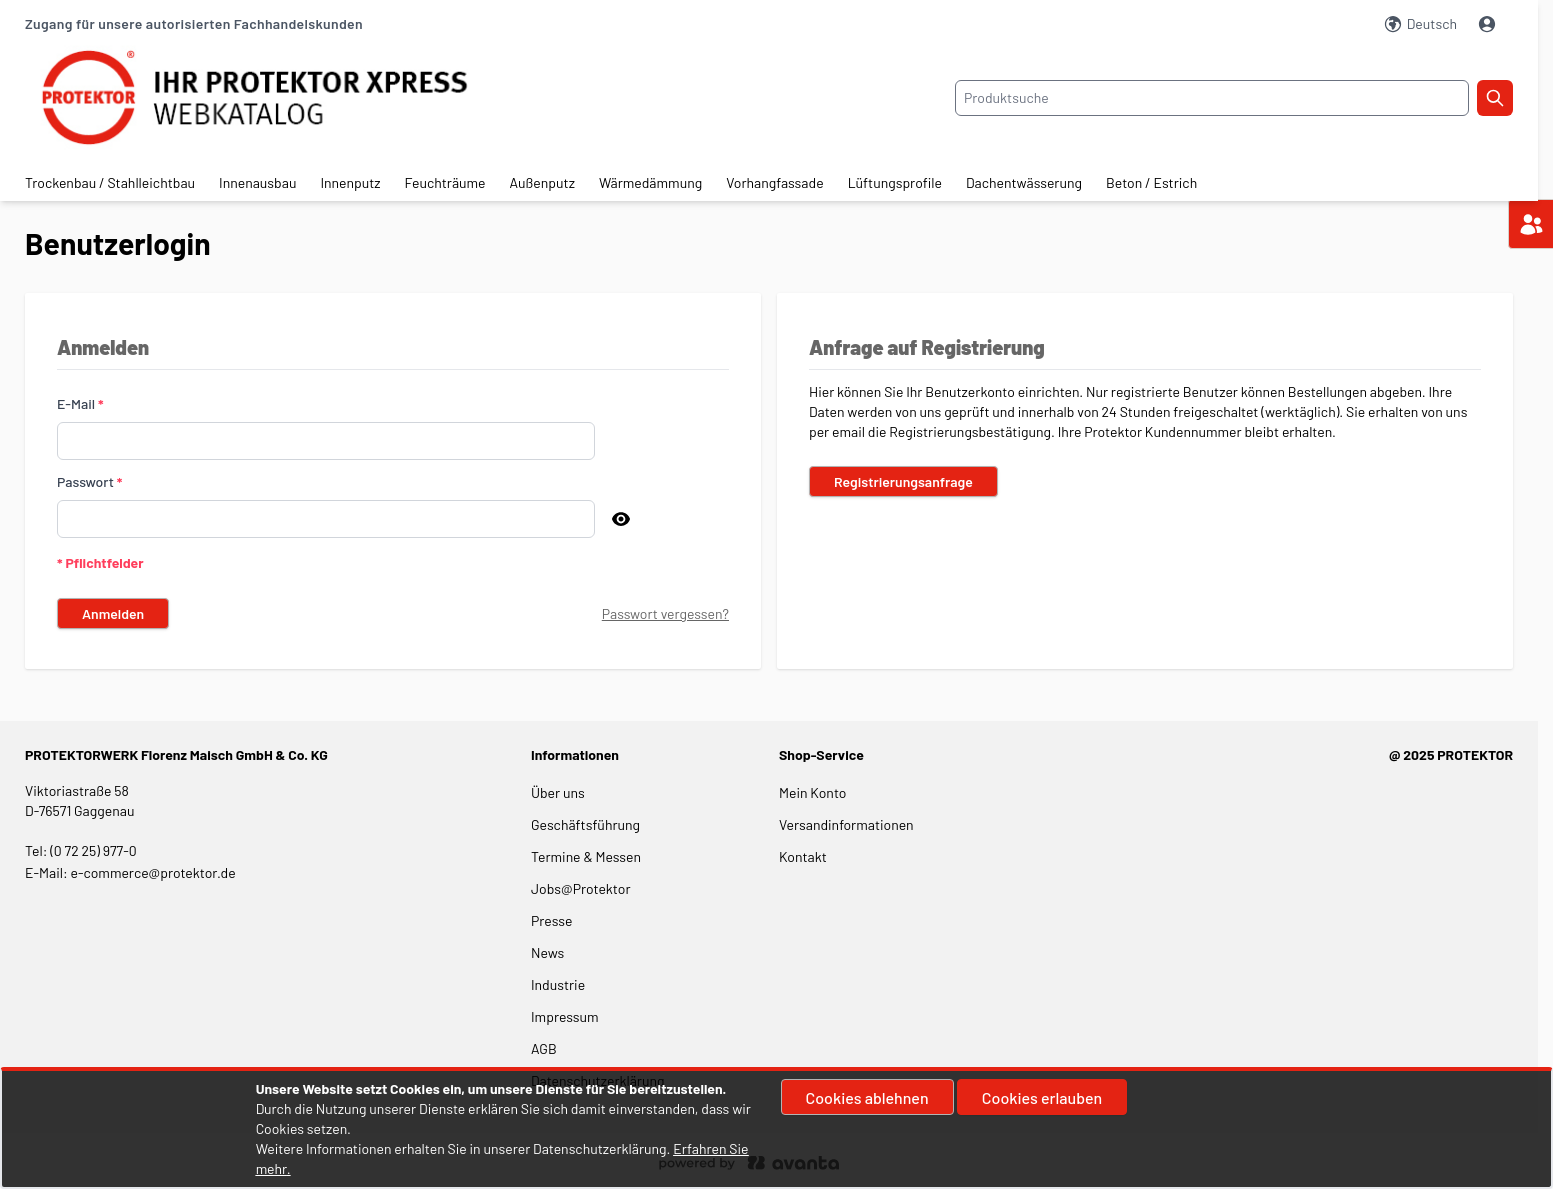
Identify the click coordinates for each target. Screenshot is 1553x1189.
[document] (776, 1129)
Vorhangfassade (774, 182)
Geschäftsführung (585, 824)
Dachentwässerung (1024, 182)
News (547, 952)
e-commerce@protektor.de (153, 872)
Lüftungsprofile (895, 182)
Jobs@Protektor (581, 888)
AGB (544, 1048)
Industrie (558, 984)
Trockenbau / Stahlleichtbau (110, 182)
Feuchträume (445, 182)
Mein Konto (812, 792)
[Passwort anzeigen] (621, 519)
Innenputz (350, 182)
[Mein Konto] (1489, 24)
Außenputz (542, 182)
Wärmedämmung (650, 182)
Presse (551, 920)
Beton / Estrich (1151, 182)
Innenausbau (257, 182)
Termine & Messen (586, 856)
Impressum (565, 1016)
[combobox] (1212, 98)
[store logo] (273, 97)
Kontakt (803, 856)
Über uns (559, 792)
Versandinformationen (846, 824)
